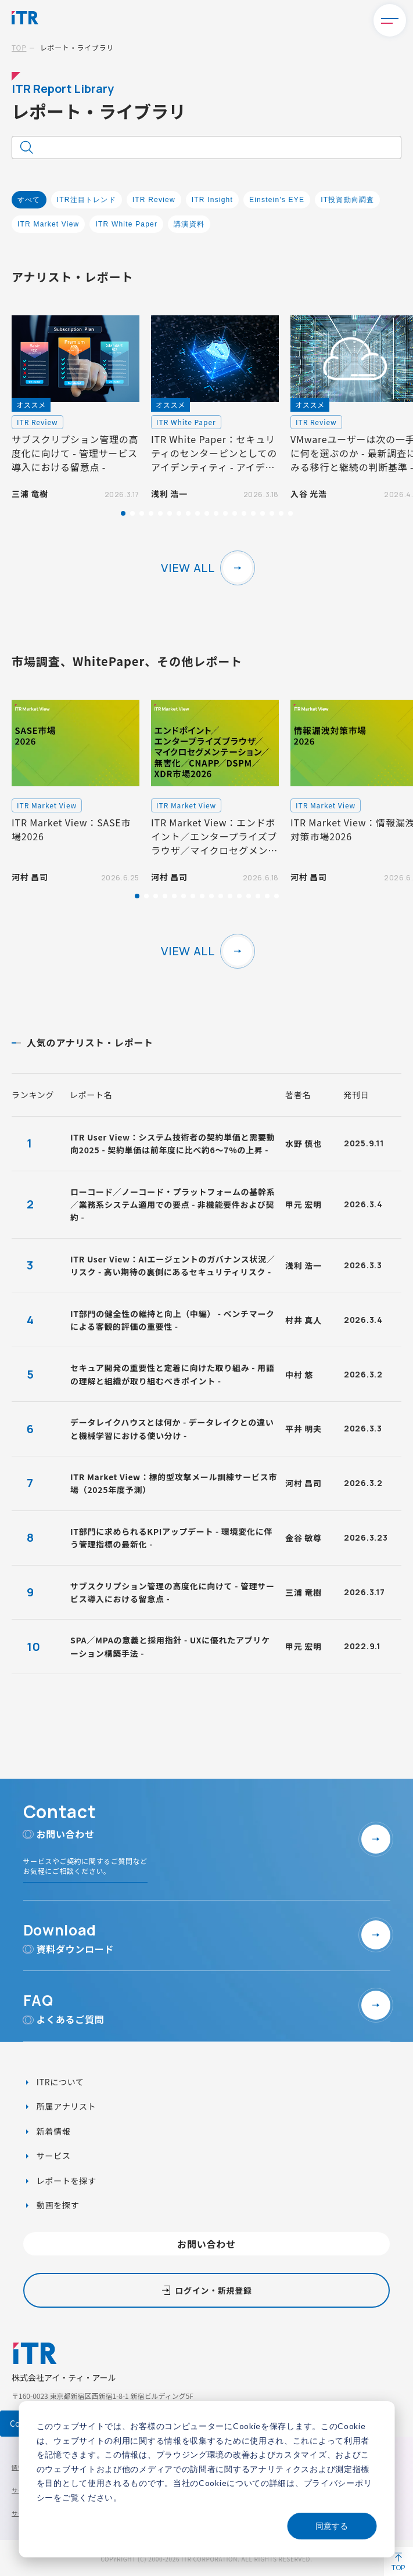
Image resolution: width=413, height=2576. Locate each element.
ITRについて (59, 2082)
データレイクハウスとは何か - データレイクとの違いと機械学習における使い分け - (172, 1428)
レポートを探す (65, 2180)
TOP (19, 47)
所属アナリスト (65, 2106)
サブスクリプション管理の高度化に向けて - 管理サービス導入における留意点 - (172, 1592)
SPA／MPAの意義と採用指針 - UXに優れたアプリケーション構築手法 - (170, 1646)
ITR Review (153, 200)
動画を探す (56, 2205)
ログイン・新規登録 (213, 2290)
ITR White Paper (126, 224)
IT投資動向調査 (347, 200)
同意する (331, 2526)
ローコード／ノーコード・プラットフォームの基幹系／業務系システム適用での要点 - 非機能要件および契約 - (172, 1205)
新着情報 (52, 2131)
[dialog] (206, 2479)
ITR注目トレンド (86, 200)
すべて (29, 200)
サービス (52, 2155)
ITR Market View (48, 224)
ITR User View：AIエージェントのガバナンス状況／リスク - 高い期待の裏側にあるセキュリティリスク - (172, 1265)
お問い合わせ (206, 2244)
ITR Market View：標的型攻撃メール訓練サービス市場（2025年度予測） (173, 1483)
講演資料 (189, 224)
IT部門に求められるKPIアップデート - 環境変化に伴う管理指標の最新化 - (171, 1538)
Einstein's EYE (276, 200)
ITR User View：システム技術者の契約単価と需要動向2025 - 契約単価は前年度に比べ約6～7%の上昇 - (172, 1143)
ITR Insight (212, 200)
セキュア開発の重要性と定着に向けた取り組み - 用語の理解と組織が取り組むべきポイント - (172, 1374)
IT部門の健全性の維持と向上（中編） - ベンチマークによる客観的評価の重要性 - (172, 1320)
